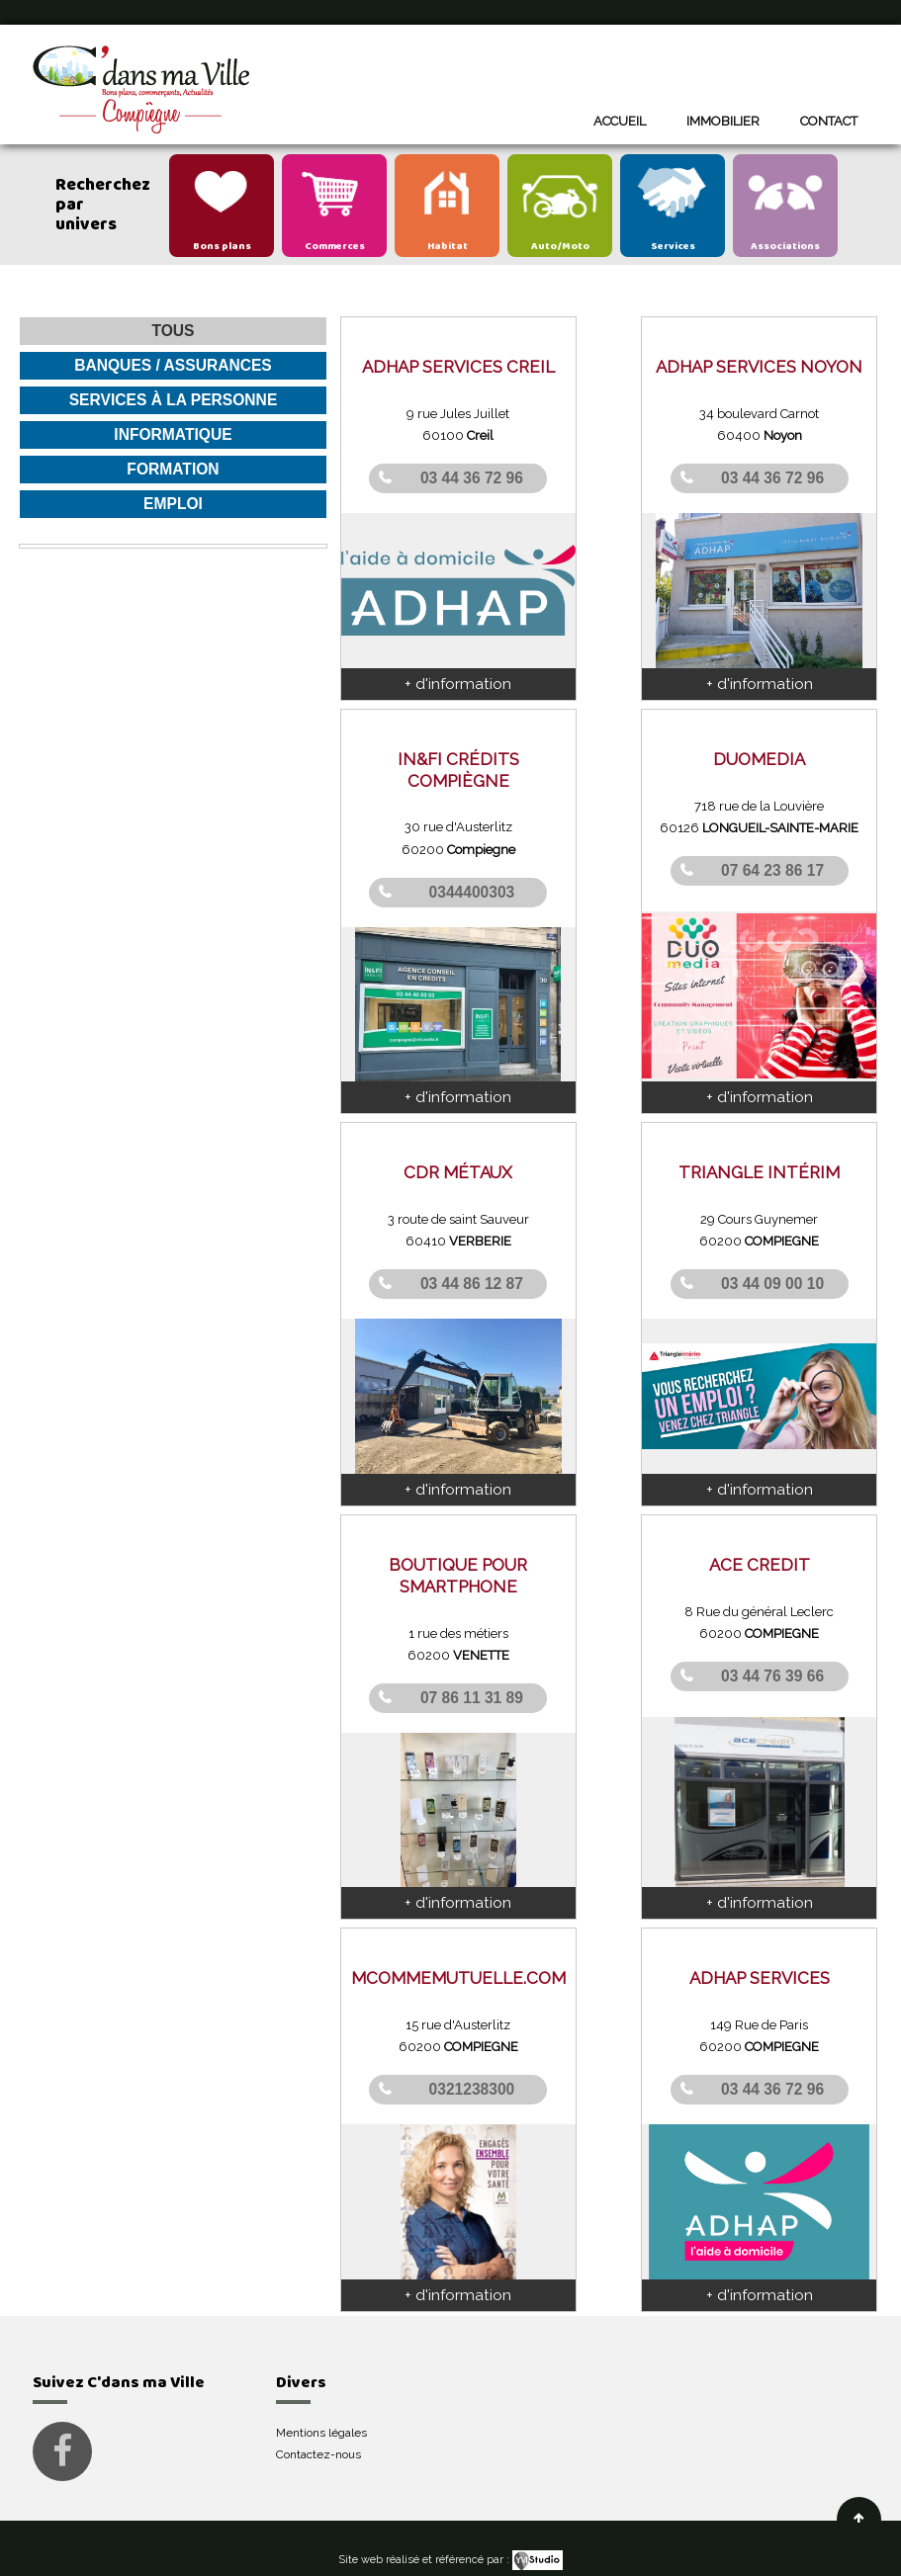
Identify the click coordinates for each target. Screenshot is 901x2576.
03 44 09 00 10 (772, 1283)
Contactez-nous (318, 2454)
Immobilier (723, 121)
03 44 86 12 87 (471, 1283)
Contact (828, 121)
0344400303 (472, 892)
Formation (173, 469)
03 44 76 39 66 (772, 1675)
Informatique (172, 434)
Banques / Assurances (173, 365)
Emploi (173, 503)
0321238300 (472, 2089)
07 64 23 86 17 (772, 870)
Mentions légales (321, 2433)
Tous (172, 330)
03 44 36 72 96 (471, 478)
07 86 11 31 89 (471, 1696)
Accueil (619, 121)
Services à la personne (173, 399)
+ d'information (458, 682)
